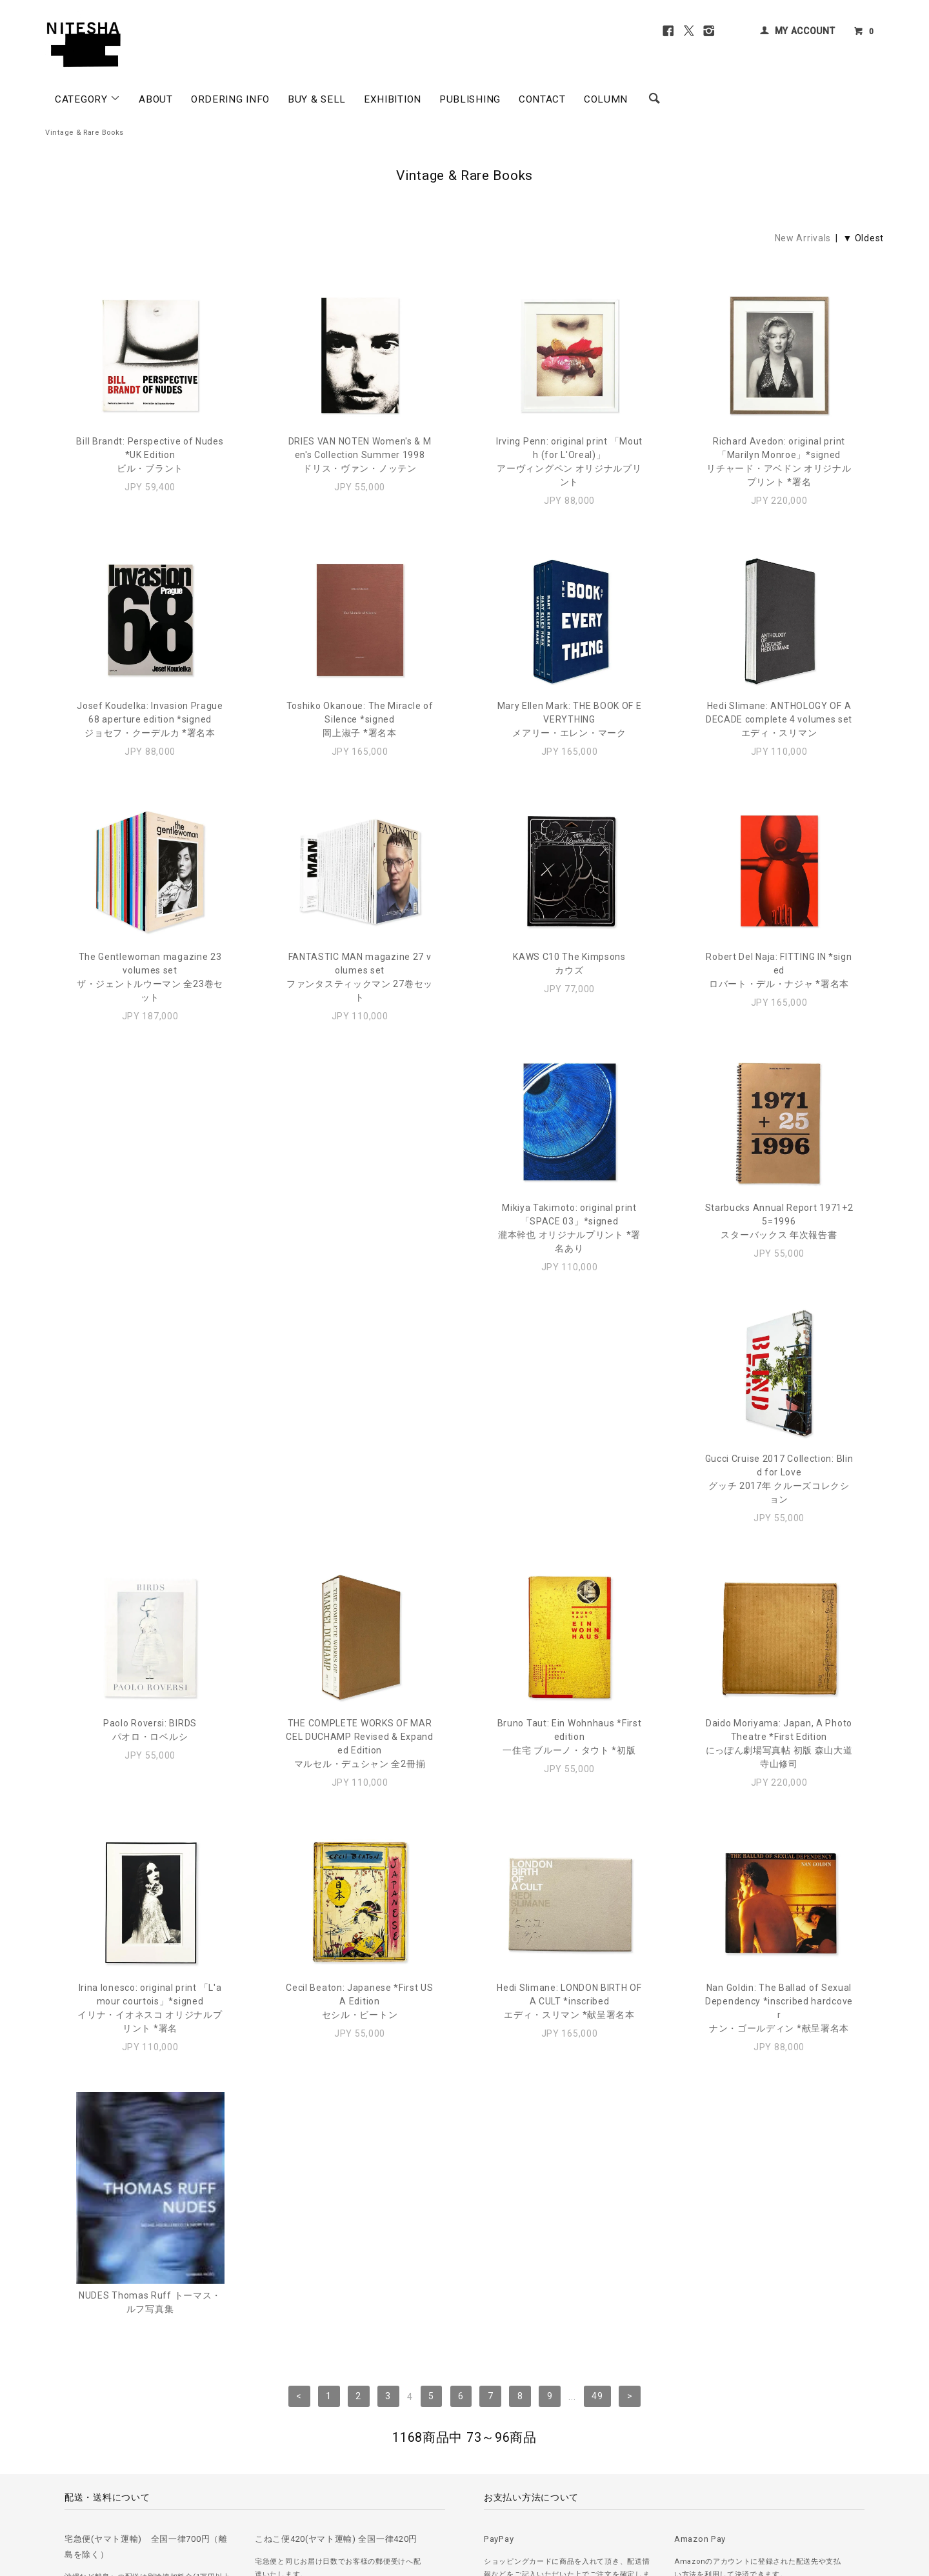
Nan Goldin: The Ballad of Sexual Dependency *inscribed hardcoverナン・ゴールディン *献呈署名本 (569, 1770)
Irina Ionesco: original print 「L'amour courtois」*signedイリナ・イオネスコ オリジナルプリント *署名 (778, 1506)
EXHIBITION (392, 99)
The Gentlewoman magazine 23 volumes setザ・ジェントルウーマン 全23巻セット (150, 977)
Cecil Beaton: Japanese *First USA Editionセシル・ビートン (149, 1763)
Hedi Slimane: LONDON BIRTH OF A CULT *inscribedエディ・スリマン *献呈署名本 (359, 1763)
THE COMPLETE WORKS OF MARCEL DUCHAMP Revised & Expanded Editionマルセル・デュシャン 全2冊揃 (150, 1506)
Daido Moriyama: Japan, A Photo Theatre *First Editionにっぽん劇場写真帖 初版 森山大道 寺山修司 (569, 1506)
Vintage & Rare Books (84, 132)
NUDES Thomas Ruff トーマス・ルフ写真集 (779, 1800)
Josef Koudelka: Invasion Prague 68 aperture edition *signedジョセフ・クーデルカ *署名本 (150, 719)
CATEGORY (88, 99)
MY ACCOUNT (805, 31)
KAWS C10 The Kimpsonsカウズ (569, 963)
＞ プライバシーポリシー (209, 2491)
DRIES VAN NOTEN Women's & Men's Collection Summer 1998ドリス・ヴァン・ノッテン (360, 455)
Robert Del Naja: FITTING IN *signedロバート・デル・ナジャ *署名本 (779, 970)
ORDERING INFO (230, 99)
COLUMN (606, 99)
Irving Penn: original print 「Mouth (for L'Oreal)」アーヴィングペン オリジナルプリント (569, 461)
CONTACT (542, 99)
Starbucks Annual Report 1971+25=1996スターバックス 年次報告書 (360, 1234)
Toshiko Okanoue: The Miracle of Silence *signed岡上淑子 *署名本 (360, 719)
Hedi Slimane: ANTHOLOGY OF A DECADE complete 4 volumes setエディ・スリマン (779, 719)
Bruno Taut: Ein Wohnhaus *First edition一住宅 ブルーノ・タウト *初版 (360, 1499)
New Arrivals (803, 238)
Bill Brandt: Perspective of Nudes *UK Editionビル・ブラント (149, 455)
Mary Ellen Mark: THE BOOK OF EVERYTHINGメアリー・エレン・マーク (569, 719)
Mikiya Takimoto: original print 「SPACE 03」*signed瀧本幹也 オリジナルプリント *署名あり (150, 1241)
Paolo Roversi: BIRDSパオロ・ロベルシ (779, 1228)
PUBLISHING (470, 99)
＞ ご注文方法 (70, 2491)
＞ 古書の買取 (130, 2491)
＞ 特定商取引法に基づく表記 (317, 2491)
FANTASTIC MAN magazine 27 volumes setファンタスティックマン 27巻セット (359, 977)
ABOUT (156, 99)
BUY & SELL (317, 99)
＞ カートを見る (408, 2491)
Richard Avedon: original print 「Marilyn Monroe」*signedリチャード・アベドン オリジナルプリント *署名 (778, 461)
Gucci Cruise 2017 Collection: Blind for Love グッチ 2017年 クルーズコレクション (569, 1241)
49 (597, 1897)
